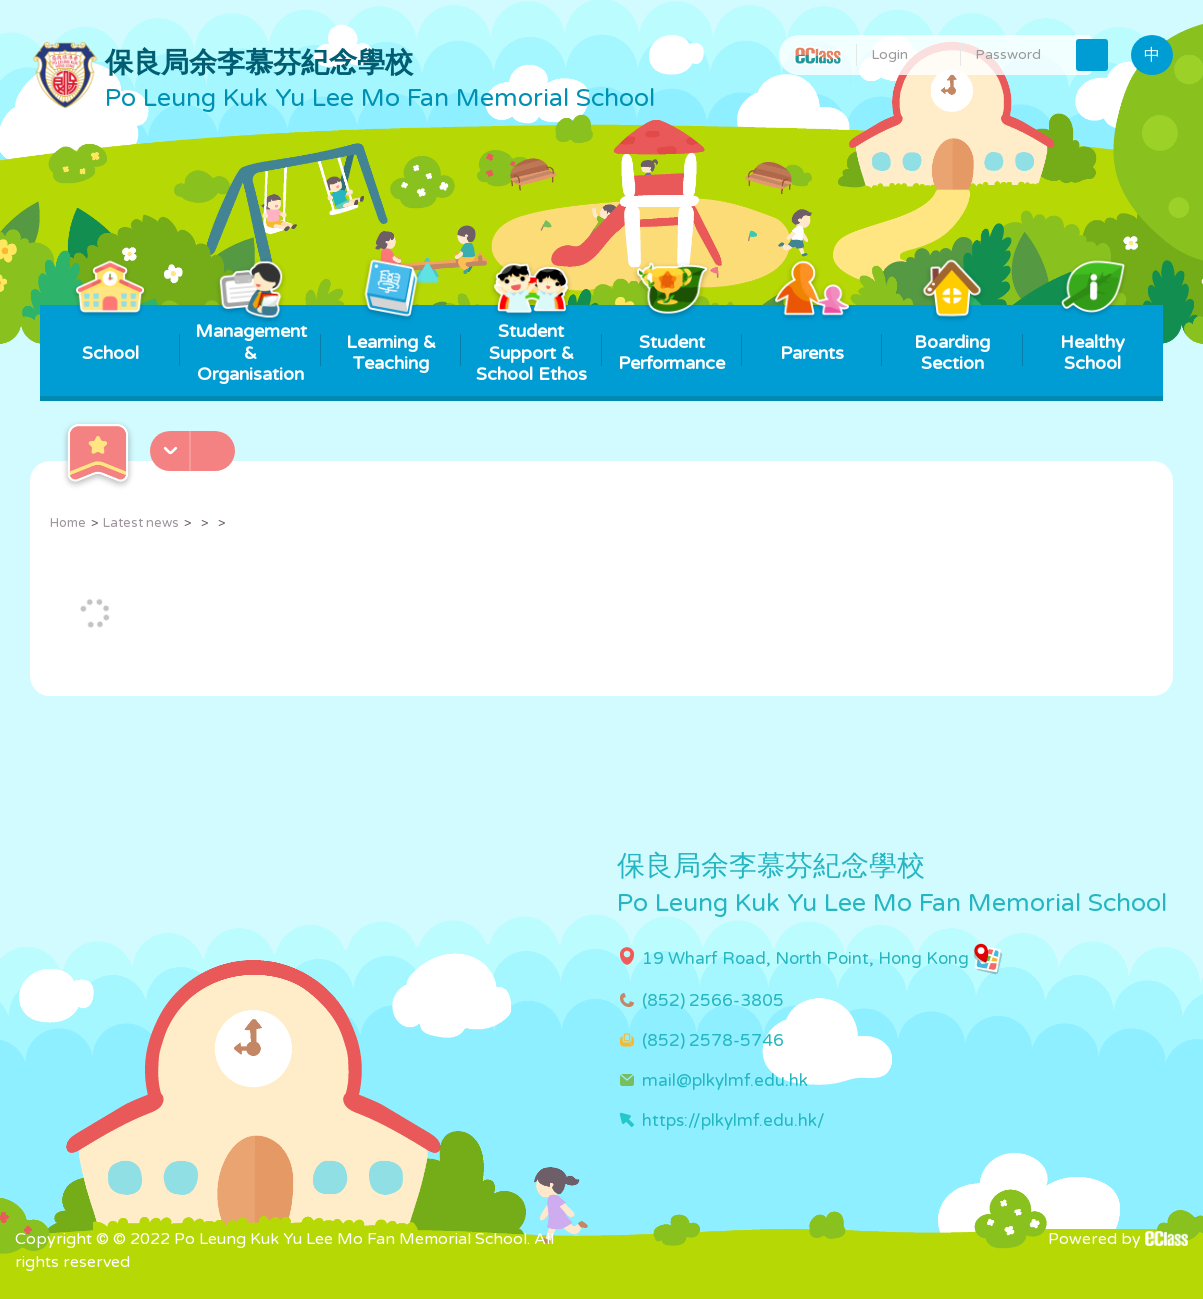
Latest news (141, 523)
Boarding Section (952, 339)
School (110, 334)
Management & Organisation (251, 345)
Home (68, 523)
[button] (195, 445)
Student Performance (671, 339)
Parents (812, 334)
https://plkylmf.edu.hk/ (733, 1120)
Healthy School (1092, 339)
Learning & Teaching (391, 339)
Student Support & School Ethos (531, 345)
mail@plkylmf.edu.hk (725, 1080)
